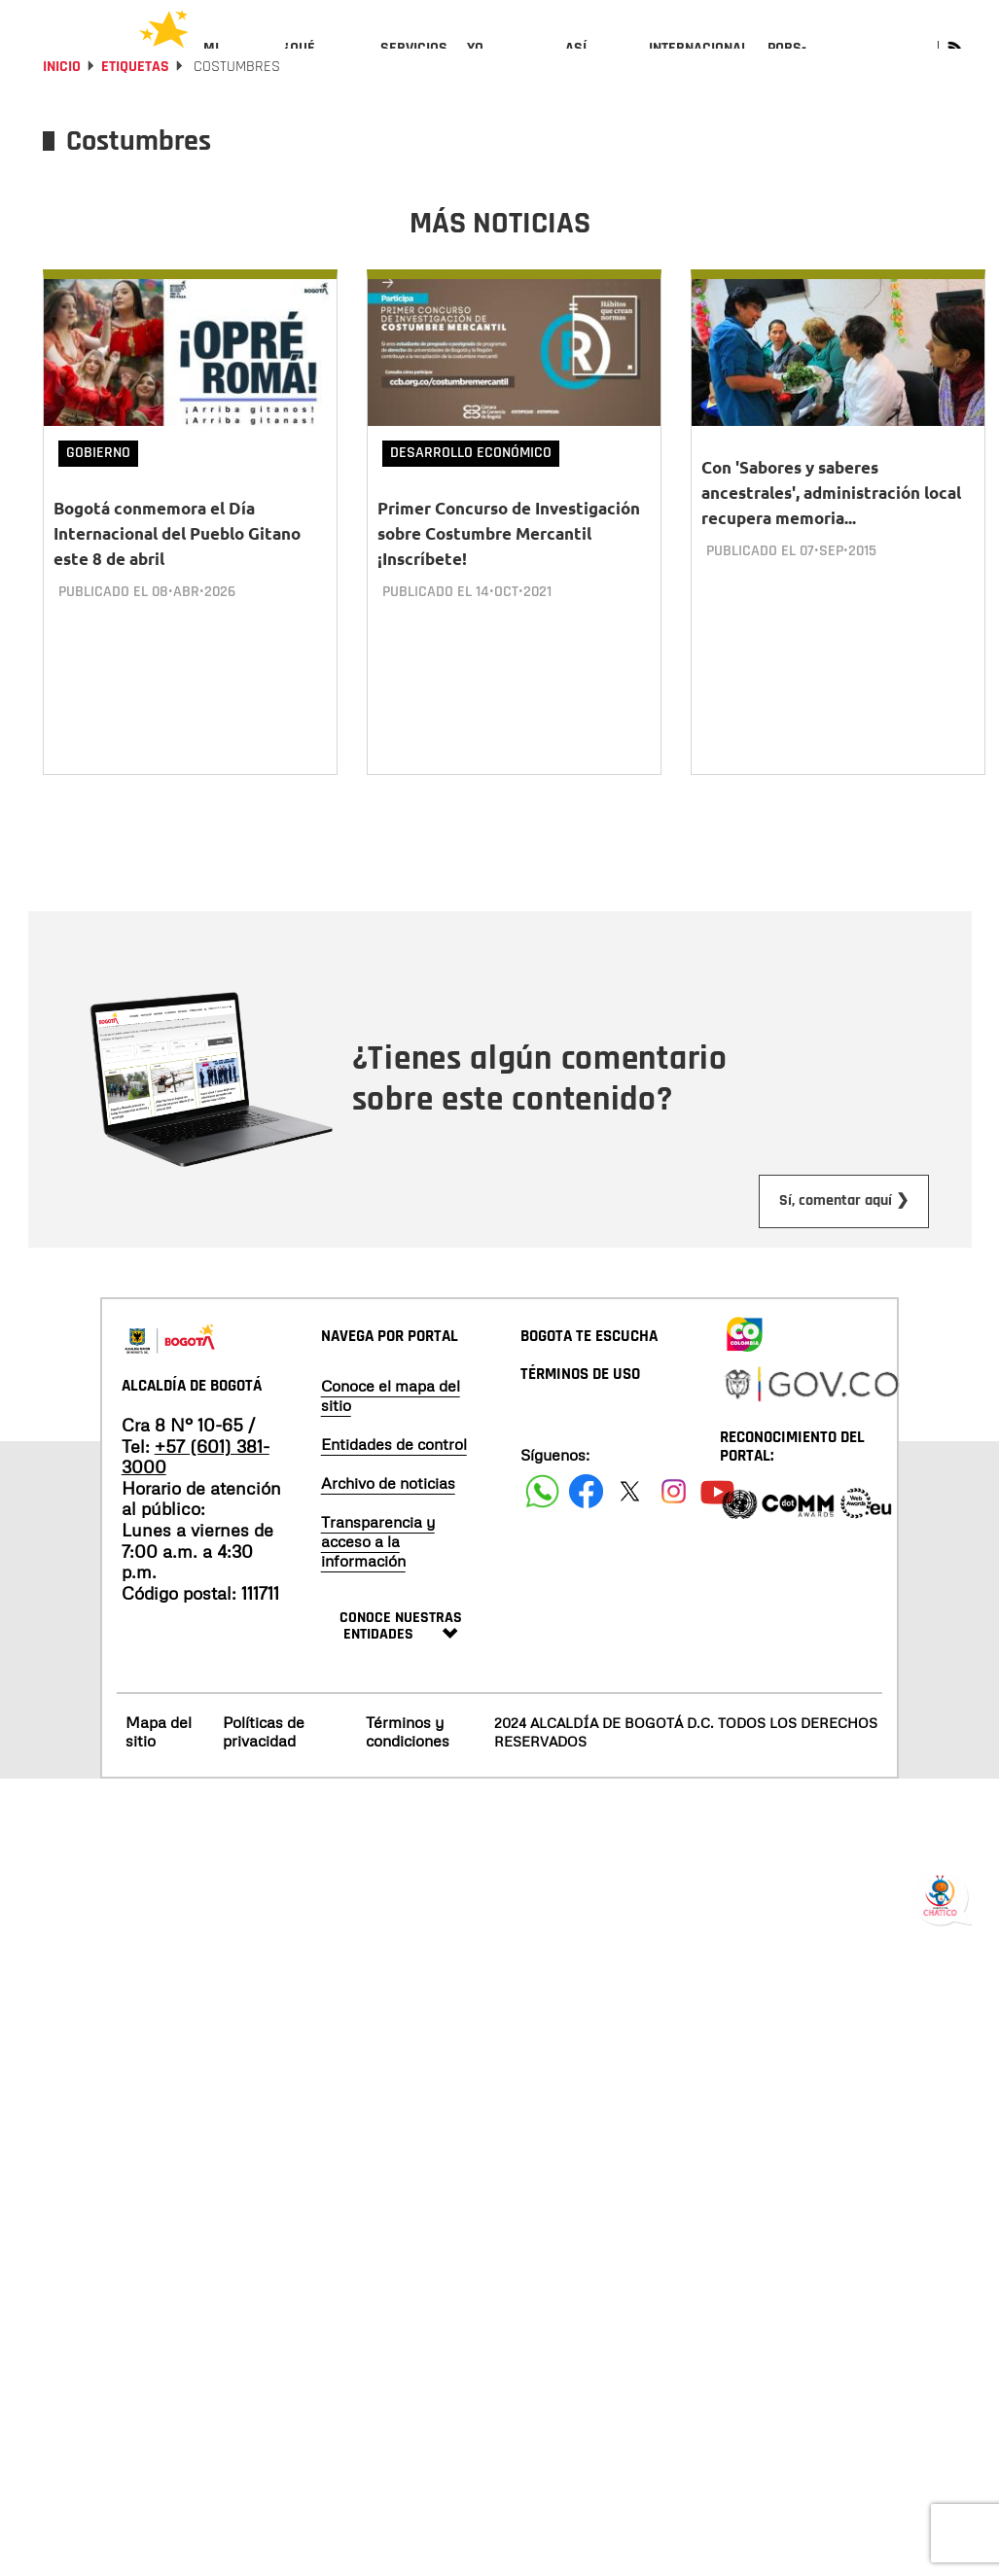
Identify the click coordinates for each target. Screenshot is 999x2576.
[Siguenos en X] (630, 1524)
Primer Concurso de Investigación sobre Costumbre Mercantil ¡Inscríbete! (508, 585)
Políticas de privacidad (263, 1764)
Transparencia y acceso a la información (378, 1574)
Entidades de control (394, 1477)
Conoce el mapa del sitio (390, 1428)
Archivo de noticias (388, 1516)
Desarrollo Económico (471, 505)
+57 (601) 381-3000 (195, 1489)
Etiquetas (135, 119)
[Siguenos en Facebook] (542, 1524)
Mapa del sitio (158, 1764)
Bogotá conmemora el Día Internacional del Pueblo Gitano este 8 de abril (177, 585)
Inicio (62, 119)
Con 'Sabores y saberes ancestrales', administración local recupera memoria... (831, 545)
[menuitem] (234, 64)
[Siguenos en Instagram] (674, 1524)
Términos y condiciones (407, 1764)
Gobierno (98, 505)
